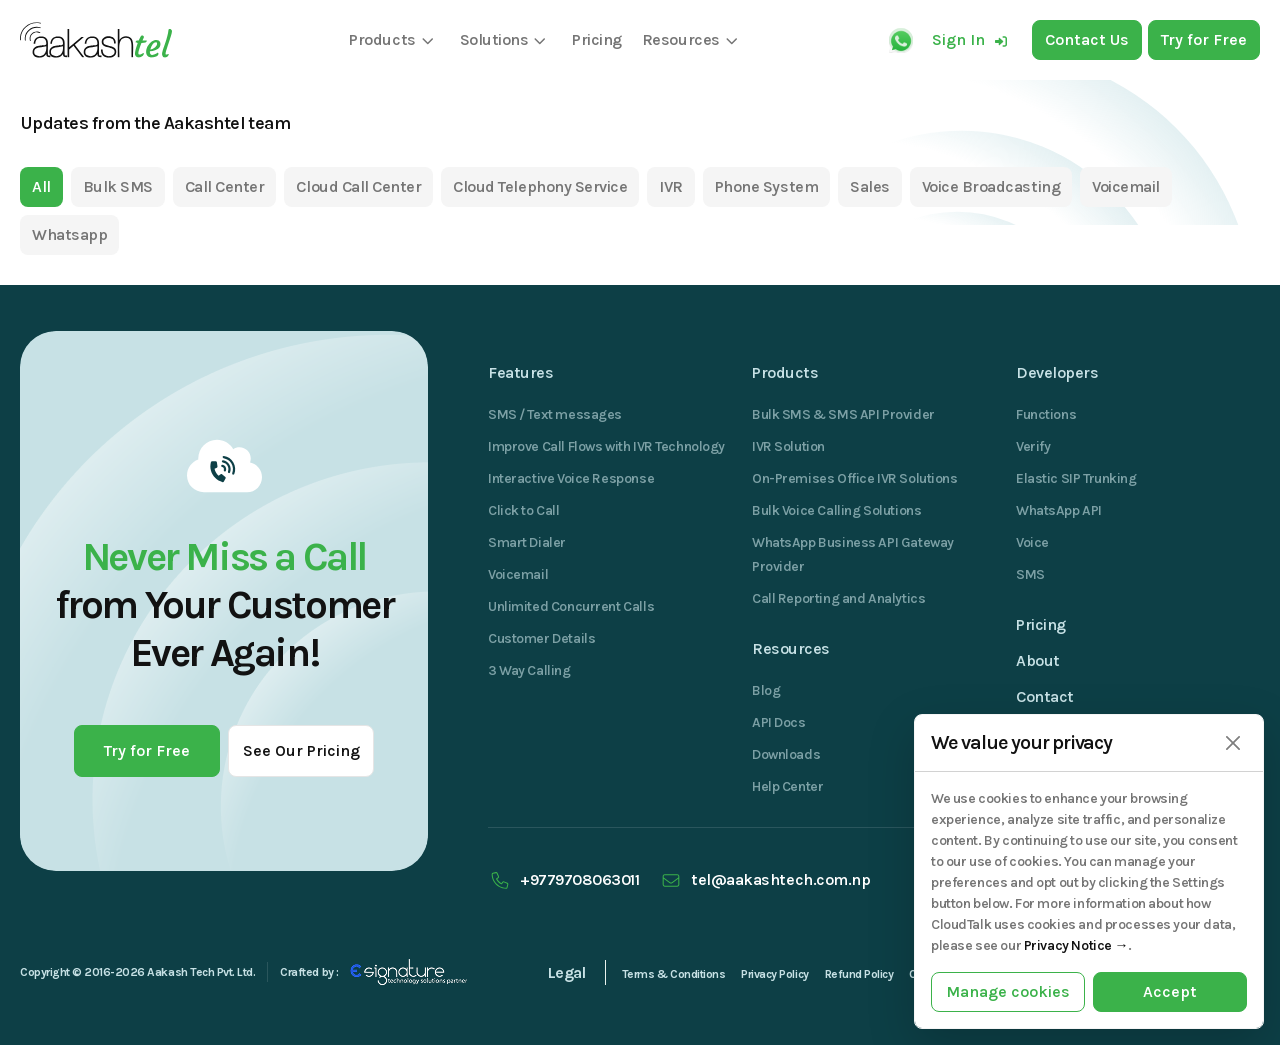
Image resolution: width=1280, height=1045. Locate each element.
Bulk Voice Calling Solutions (836, 510)
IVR (671, 186)
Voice (1032, 542)
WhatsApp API (1059, 510)
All (41, 186)
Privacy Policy (774, 974)
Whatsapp (69, 234)
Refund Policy (859, 974)
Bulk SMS (118, 186)
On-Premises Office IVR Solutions (855, 478)
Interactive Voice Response (571, 478)
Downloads (786, 754)
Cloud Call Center (358, 186)
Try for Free (147, 750)
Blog (766, 690)
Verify (1033, 446)
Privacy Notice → (1076, 945)
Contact (1045, 696)
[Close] (1232, 743)
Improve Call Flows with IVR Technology (606, 446)
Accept (1170, 991)
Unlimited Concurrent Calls (571, 606)
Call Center (225, 186)
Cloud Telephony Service (540, 186)
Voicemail (1126, 186)
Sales (870, 186)
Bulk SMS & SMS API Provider (843, 414)
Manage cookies (1008, 991)
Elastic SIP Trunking (1076, 478)
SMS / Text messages (555, 414)
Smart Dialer (527, 542)
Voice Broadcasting (991, 186)
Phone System (766, 186)
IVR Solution (788, 446)
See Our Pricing (301, 750)
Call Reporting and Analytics (838, 598)
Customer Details (541, 638)
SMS (1030, 574)
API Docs (779, 722)
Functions (1046, 414)
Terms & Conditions (673, 974)
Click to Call (524, 510)
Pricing (1041, 624)
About (1038, 660)
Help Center (787, 786)
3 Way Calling (529, 670)
